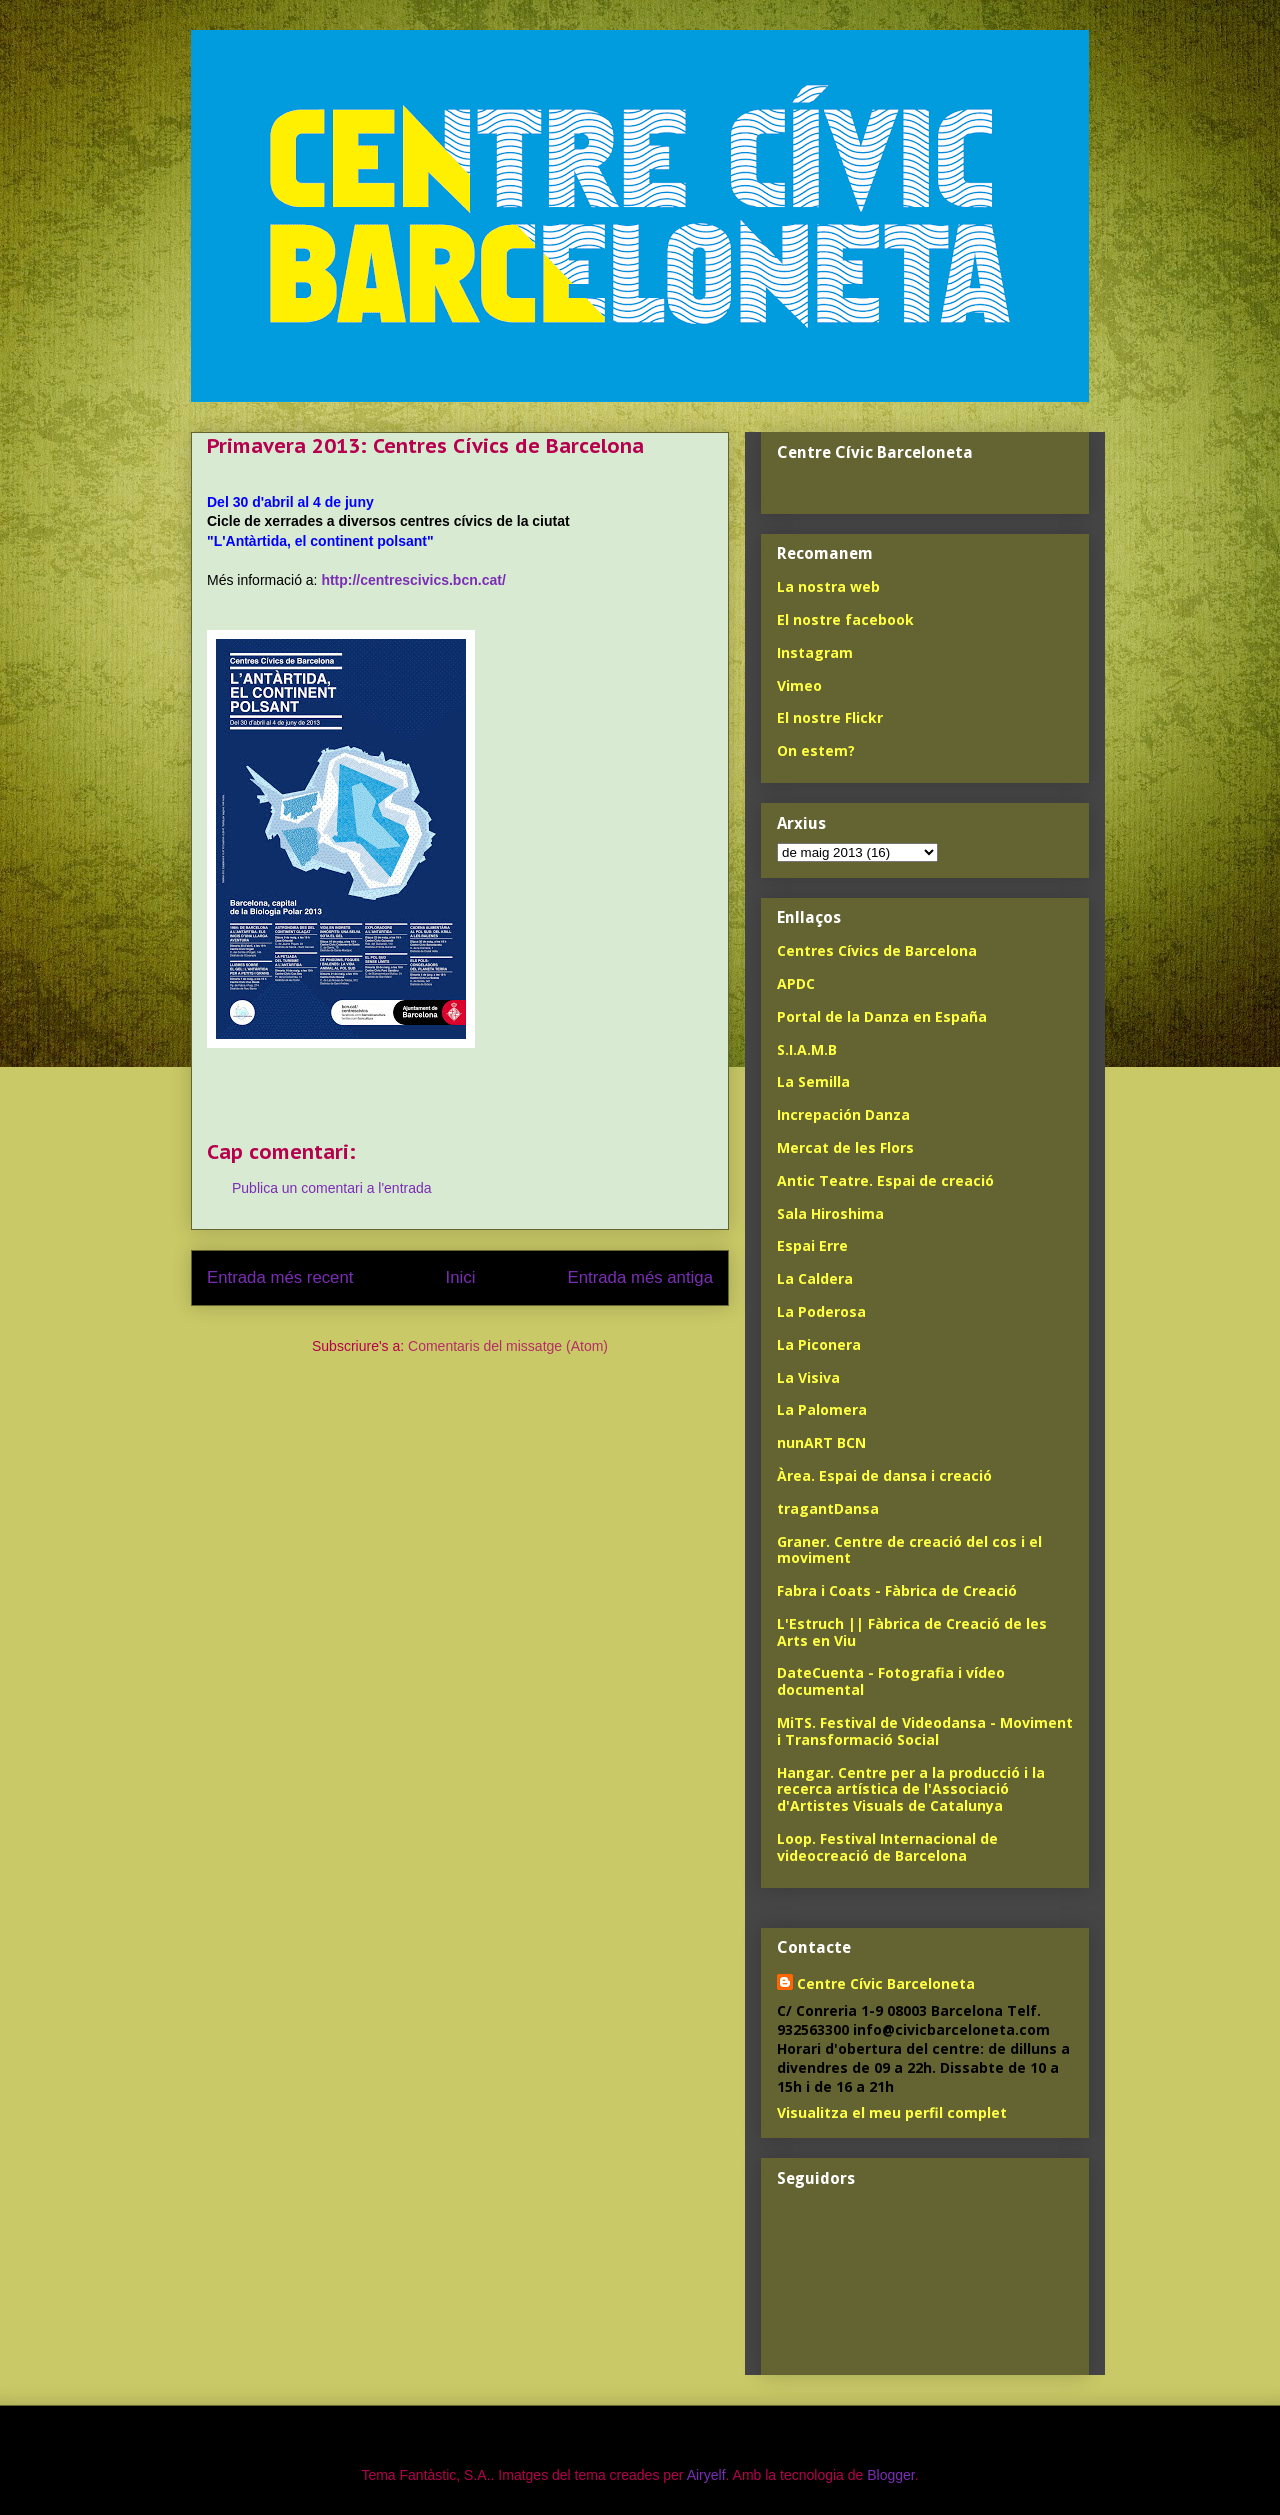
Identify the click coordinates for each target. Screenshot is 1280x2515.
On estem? (816, 750)
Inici (461, 1277)
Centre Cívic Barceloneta (886, 1983)
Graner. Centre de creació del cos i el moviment (909, 1550)
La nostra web (828, 586)
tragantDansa (828, 1508)
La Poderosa (821, 1311)
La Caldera (815, 1278)
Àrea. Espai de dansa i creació (884, 1475)
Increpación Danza (843, 1114)
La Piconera (819, 1344)
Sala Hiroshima (830, 1213)
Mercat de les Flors (845, 1147)
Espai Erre (812, 1245)
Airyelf (706, 2475)
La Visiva (808, 1377)
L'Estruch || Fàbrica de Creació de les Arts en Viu (912, 1632)
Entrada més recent (280, 1277)
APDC (796, 983)
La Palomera (822, 1409)
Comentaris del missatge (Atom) (508, 1346)
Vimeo (799, 685)
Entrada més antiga (640, 1277)
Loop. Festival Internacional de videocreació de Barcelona (887, 1847)
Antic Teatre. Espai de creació (885, 1180)
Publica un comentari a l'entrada (332, 1188)
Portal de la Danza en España (882, 1016)
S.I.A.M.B (807, 1049)
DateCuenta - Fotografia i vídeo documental (891, 1681)
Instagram (815, 652)
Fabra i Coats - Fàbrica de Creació (897, 1590)
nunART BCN (821, 1442)
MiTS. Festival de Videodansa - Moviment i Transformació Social (925, 1731)
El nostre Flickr (830, 717)
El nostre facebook (845, 619)
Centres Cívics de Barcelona (877, 950)
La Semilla (813, 1081)
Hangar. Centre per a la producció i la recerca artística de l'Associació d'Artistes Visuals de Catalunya (911, 1789)
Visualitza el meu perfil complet (892, 2112)
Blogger (890, 2475)
